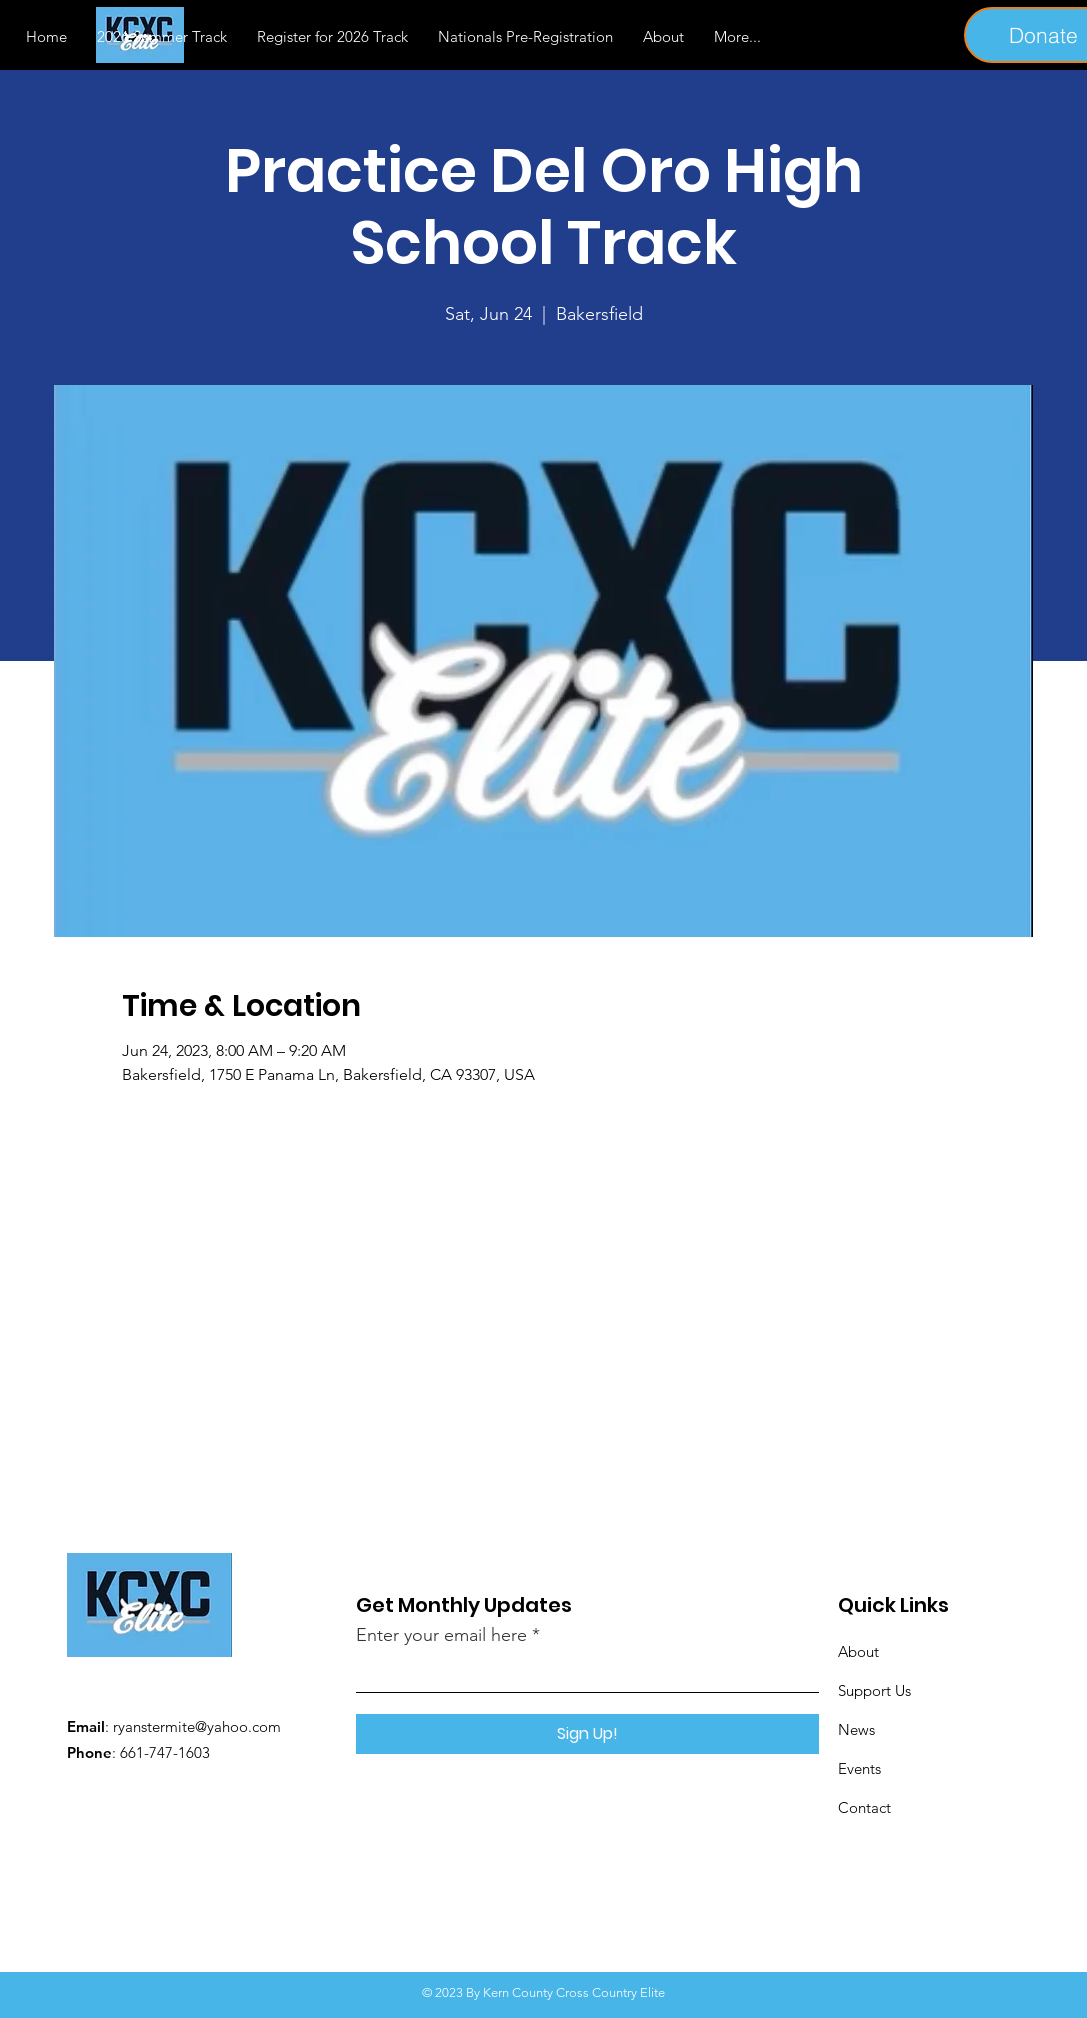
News (856, 1729)
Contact (864, 1807)
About (858, 1651)
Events (859, 1768)
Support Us (874, 1690)
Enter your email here (441, 1635)
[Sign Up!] (587, 1734)
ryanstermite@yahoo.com (197, 1726)
